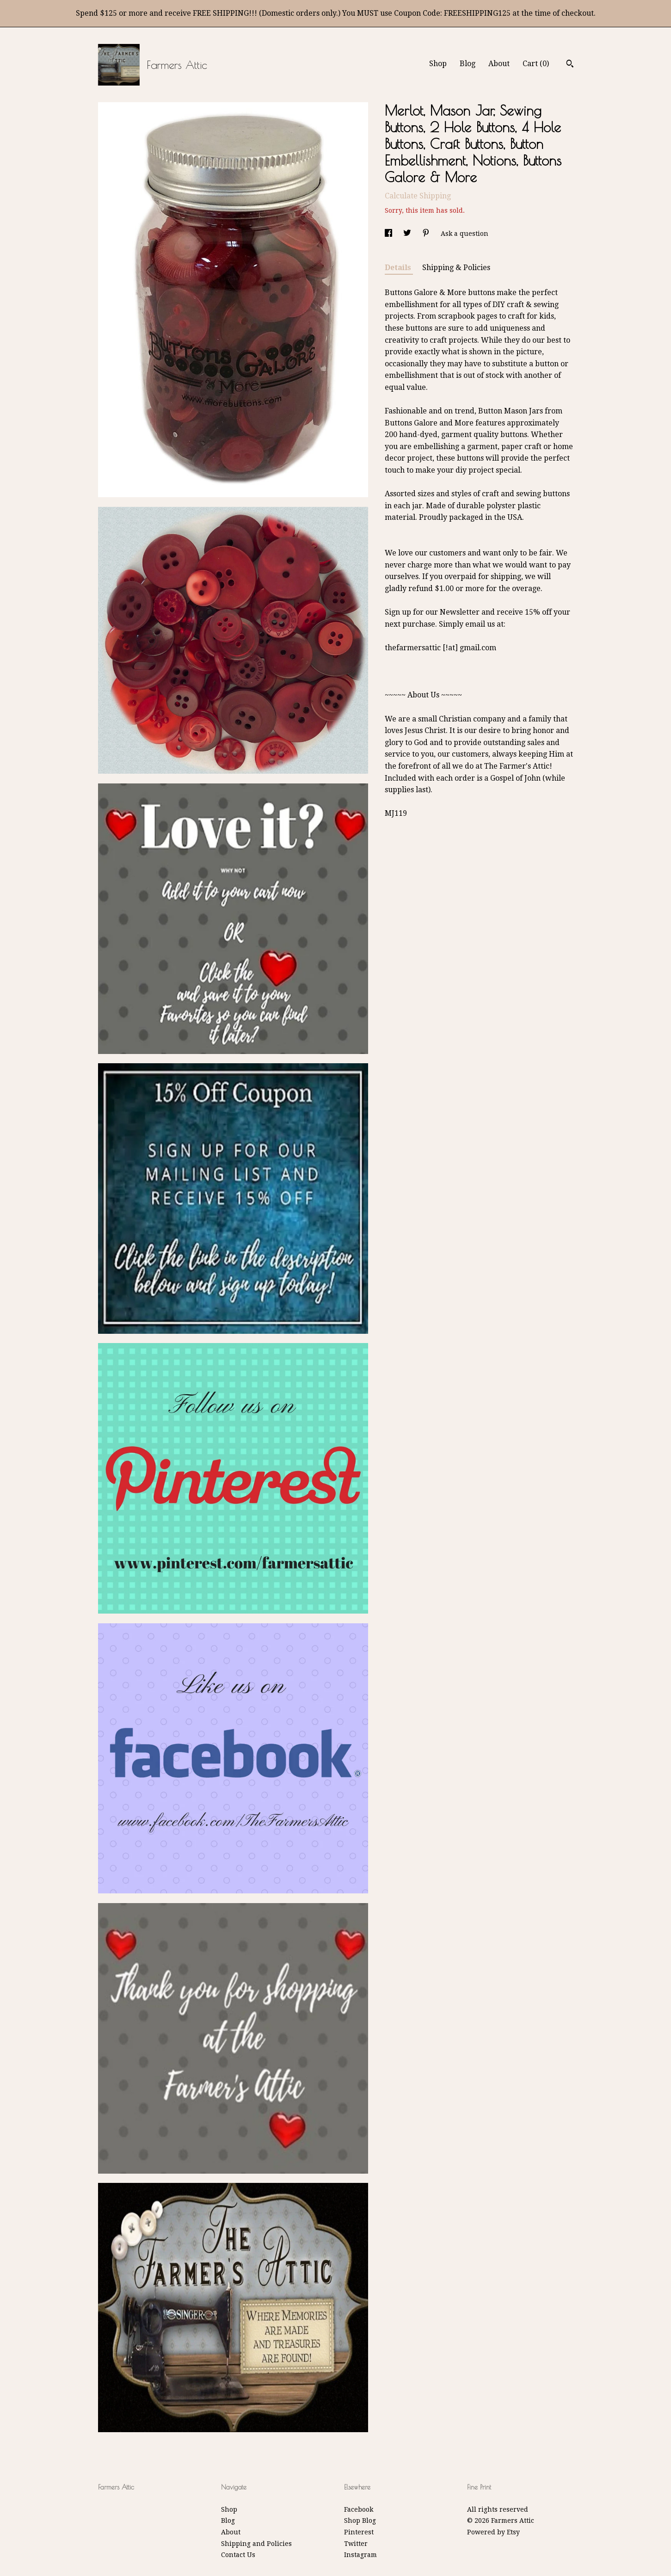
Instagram (360, 2554)
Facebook (358, 2509)
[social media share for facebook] (389, 233)
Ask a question (464, 233)
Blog (467, 63)
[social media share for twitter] (408, 233)
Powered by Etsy (493, 2532)
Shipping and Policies (256, 2543)
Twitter (356, 2543)
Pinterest (359, 2532)
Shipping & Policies (456, 267)
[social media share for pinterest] (426, 233)
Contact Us (238, 2554)
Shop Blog (360, 2520)
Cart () (536, 63)
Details (399, 267)
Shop (438, 63)
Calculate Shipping (418, 195)
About (499, 63)
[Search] (569, 65)
